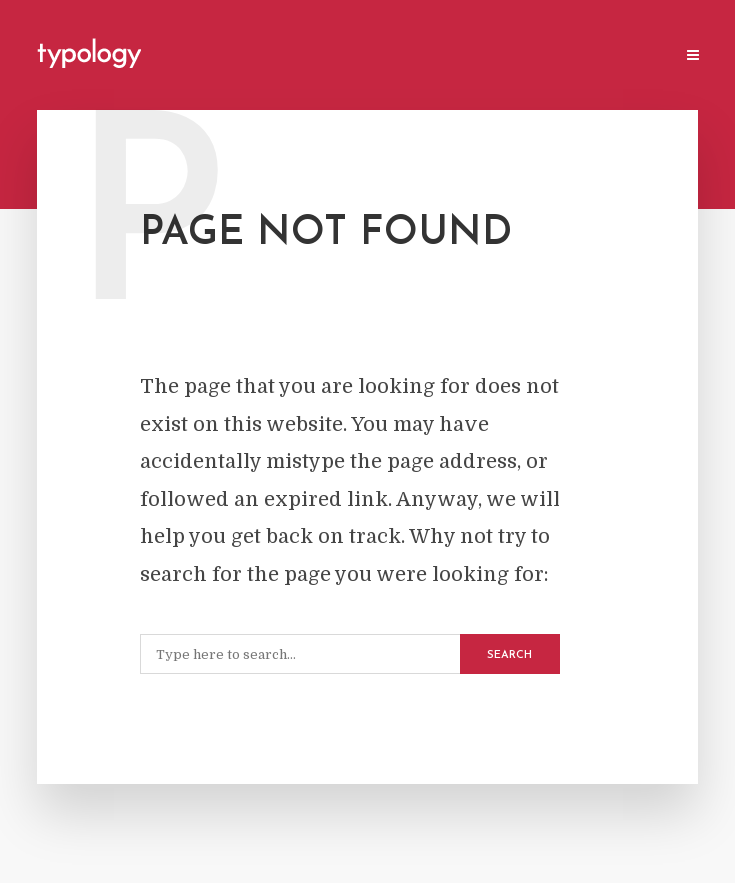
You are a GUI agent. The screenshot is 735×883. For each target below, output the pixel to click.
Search (509, 655)
